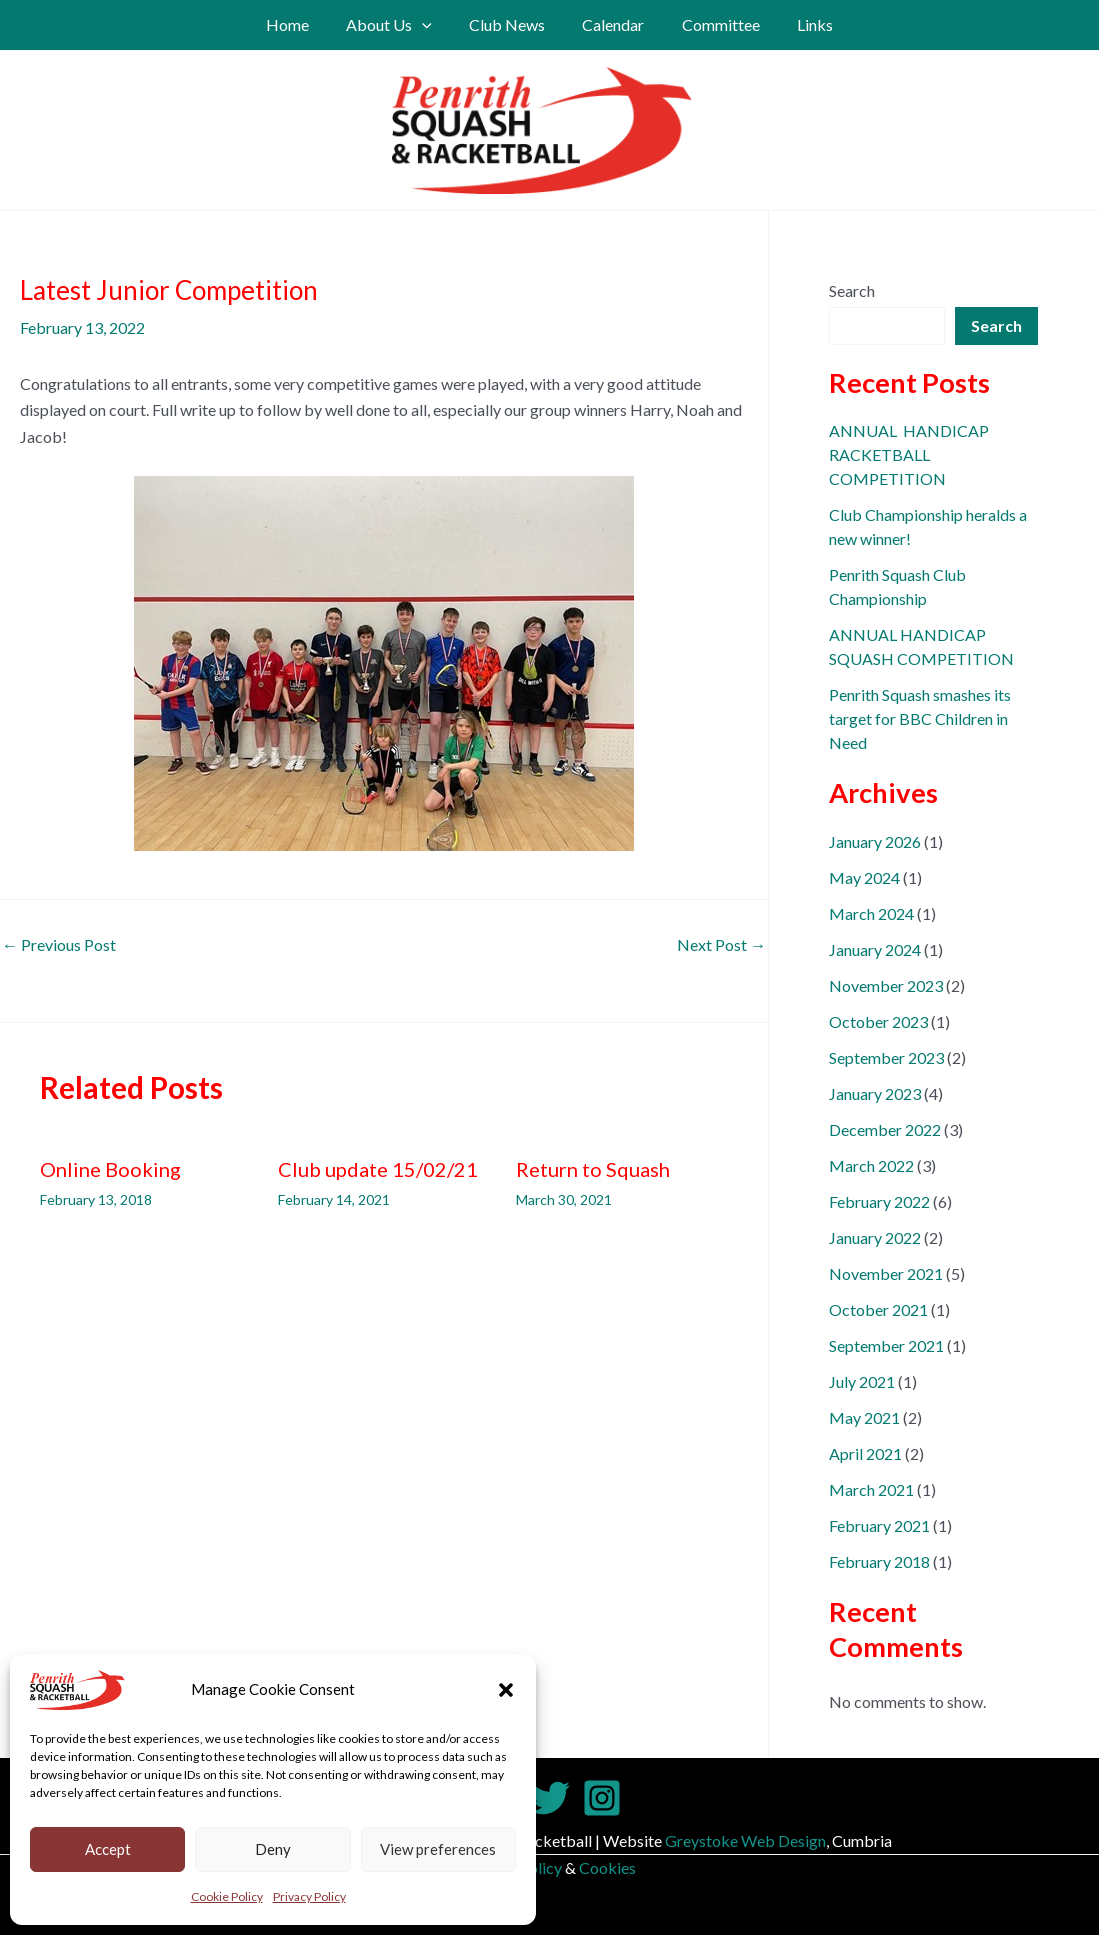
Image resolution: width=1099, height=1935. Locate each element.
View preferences (438, 1849)
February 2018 (879, 1561)
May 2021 (864, 1417)
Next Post (721, 945)
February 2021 (879, 1525)
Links (802, 24)
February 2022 (879, 1201)
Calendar (611, 24)
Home (300, 24)
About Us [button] (397, 25)
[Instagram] (602, 1798)
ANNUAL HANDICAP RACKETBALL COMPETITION (909, 454)
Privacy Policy (309, 1896)
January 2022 (875, 1237)
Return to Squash (593, 1169)
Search (852, 290)
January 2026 (875, 841)
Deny (273, 1849)
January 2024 (875, 949)
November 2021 (886, 1273)
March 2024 (871, 913)
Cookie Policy (227, 1896)
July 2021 (862, 1381)
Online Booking (110, 1169)
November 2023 (886, 985)
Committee (713, 24)
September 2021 (886, 1345)
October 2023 (878, 1021)
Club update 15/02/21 (378, 1169)
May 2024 (864, 877)
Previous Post (59, 945)
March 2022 (871, 1165)
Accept (108, 1849)
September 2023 (886, 1057)
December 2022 (885, 1129)
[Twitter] (550, 1798)
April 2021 (865, 1453)
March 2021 (871, 1489)
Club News (510, 24)
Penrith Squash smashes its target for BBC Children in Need (920, 718)
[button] (506, 1690)
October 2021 (878, 1309)
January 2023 (875, 1093)
